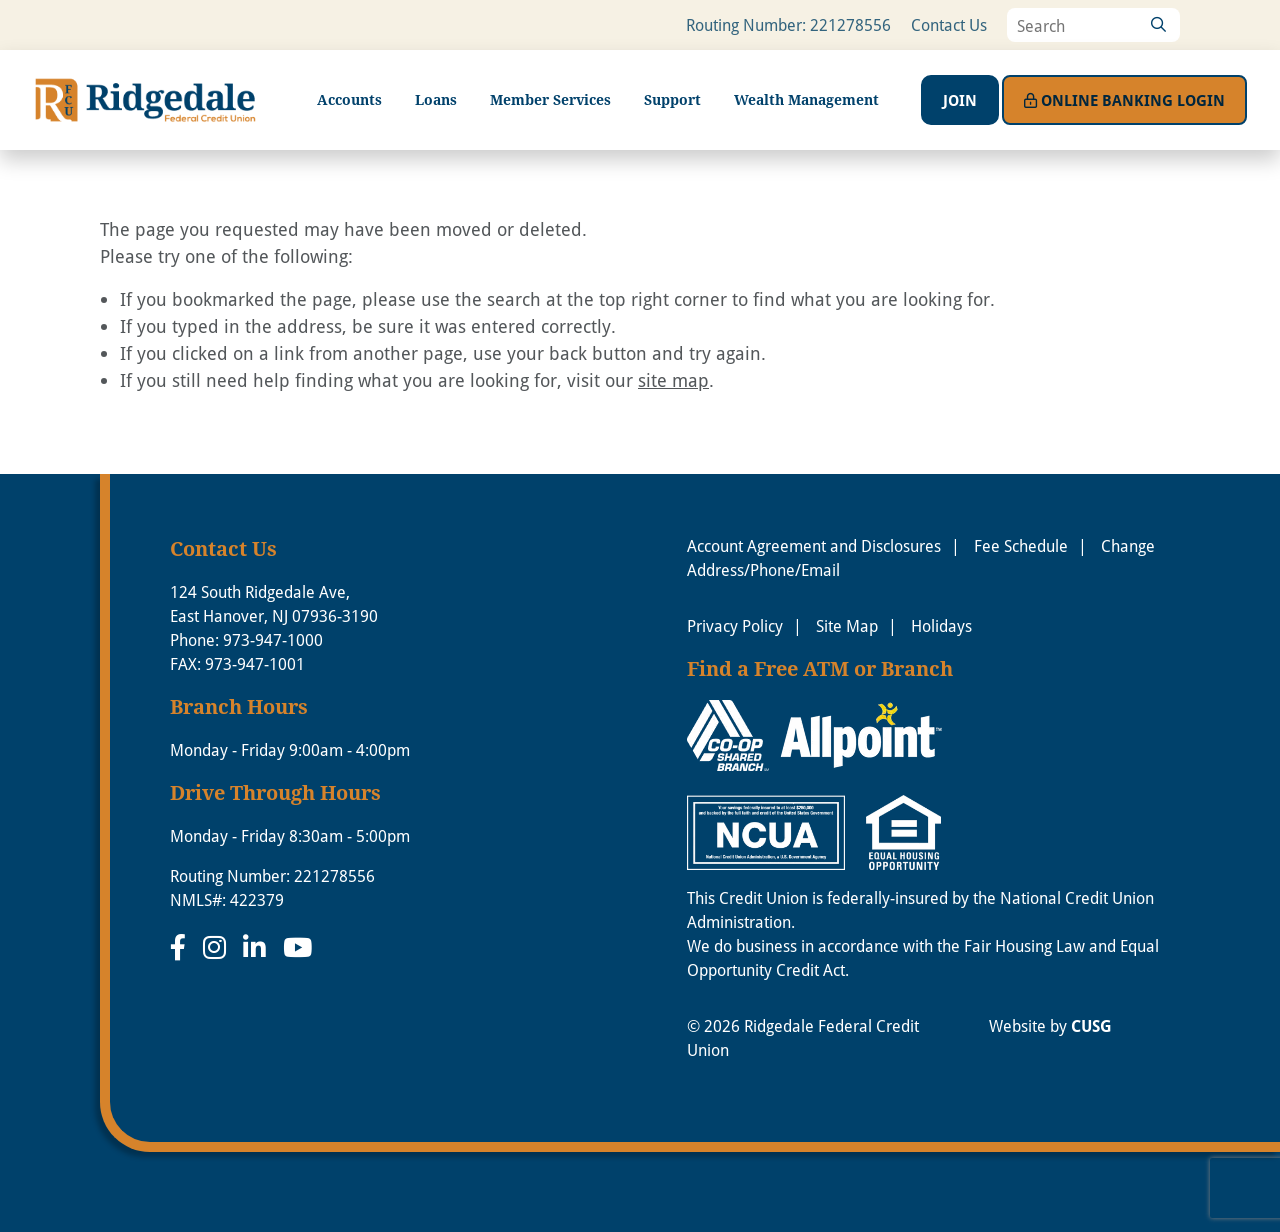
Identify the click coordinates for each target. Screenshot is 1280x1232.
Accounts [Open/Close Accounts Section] (349, 99)
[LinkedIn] (258, 947)
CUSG (1091, 1026)
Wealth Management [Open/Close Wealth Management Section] (806, 99)
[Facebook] (181, 947)
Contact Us (949, 24)
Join (960, 100)
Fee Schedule (1021, 545)
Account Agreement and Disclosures (814, 545)
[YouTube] (297, 947)
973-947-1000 (273, 639)
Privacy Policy (735, 625)
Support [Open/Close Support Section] (672, 99)
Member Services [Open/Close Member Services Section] (550, 99)
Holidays (941, 625)
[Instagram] (218, 947)
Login (1124, 100)
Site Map (847, 625)
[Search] (1158, 25)
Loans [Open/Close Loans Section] (436, 99)
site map (673, 380)
